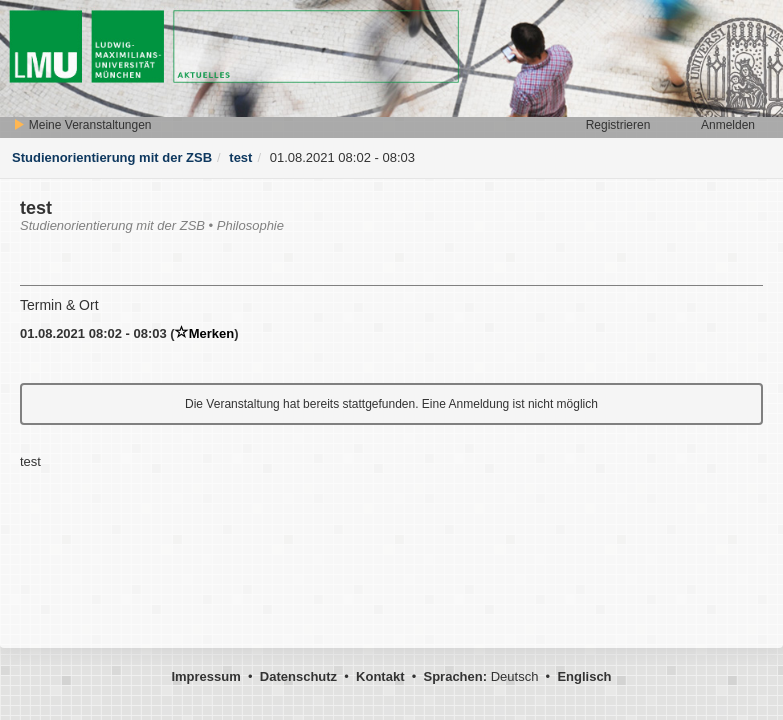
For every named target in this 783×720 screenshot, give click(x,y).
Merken (205, 333)
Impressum (205, 676)
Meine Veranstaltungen (82, 125)
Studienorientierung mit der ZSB (112, 157)
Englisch (584, 676)
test (240, 157)
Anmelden (728, 125)
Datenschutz (298, 676)
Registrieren (618, 125)
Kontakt (380, 676)
